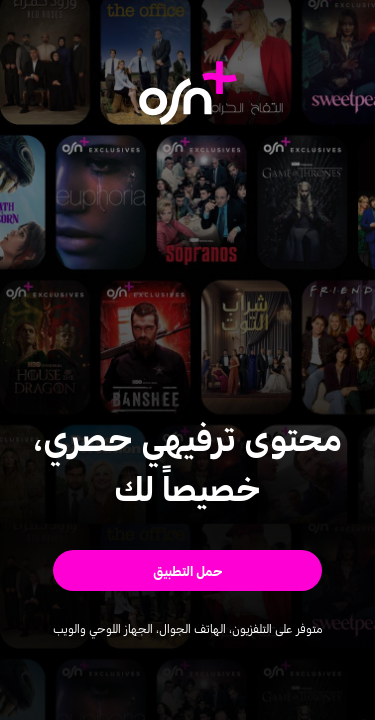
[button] (187, 570)
